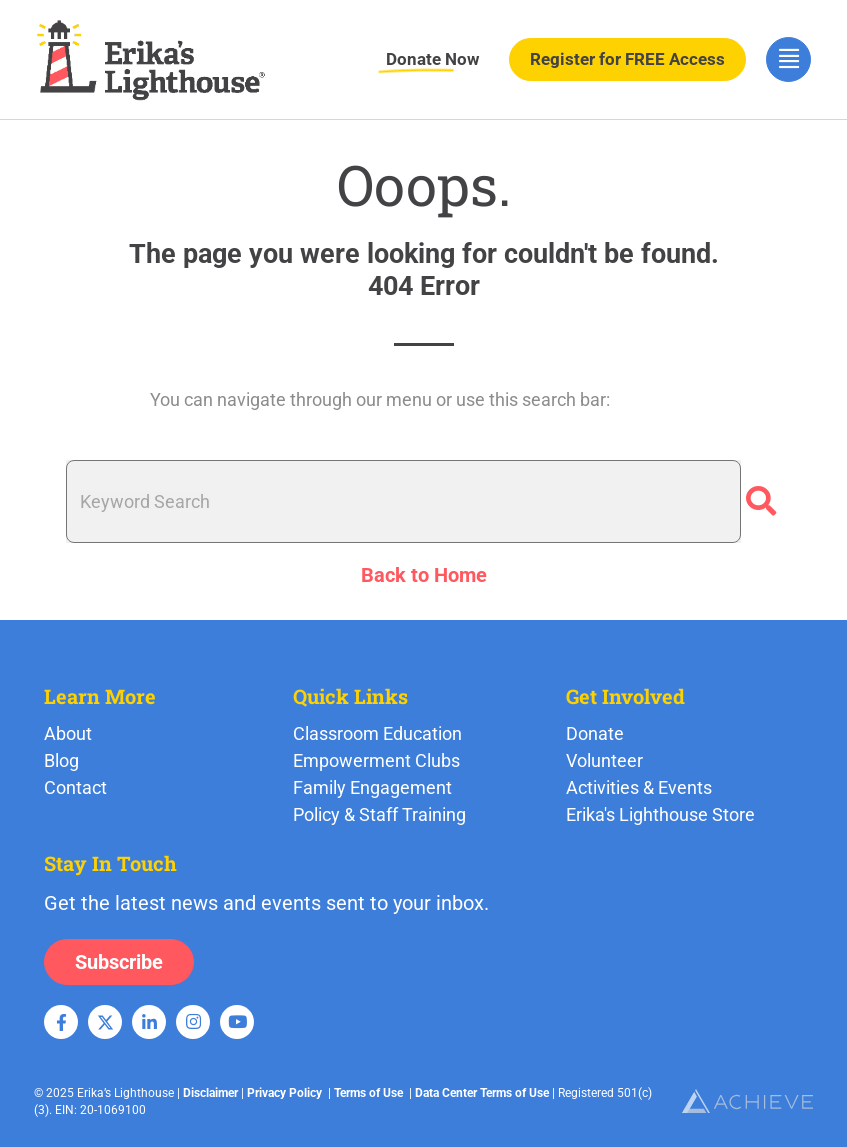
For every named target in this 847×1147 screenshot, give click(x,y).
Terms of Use (368, 1093)
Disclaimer (210, 1093)
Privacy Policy (284, 1093)
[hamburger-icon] (788, 59)
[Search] (761, 502)
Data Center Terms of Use (482, 1093)
